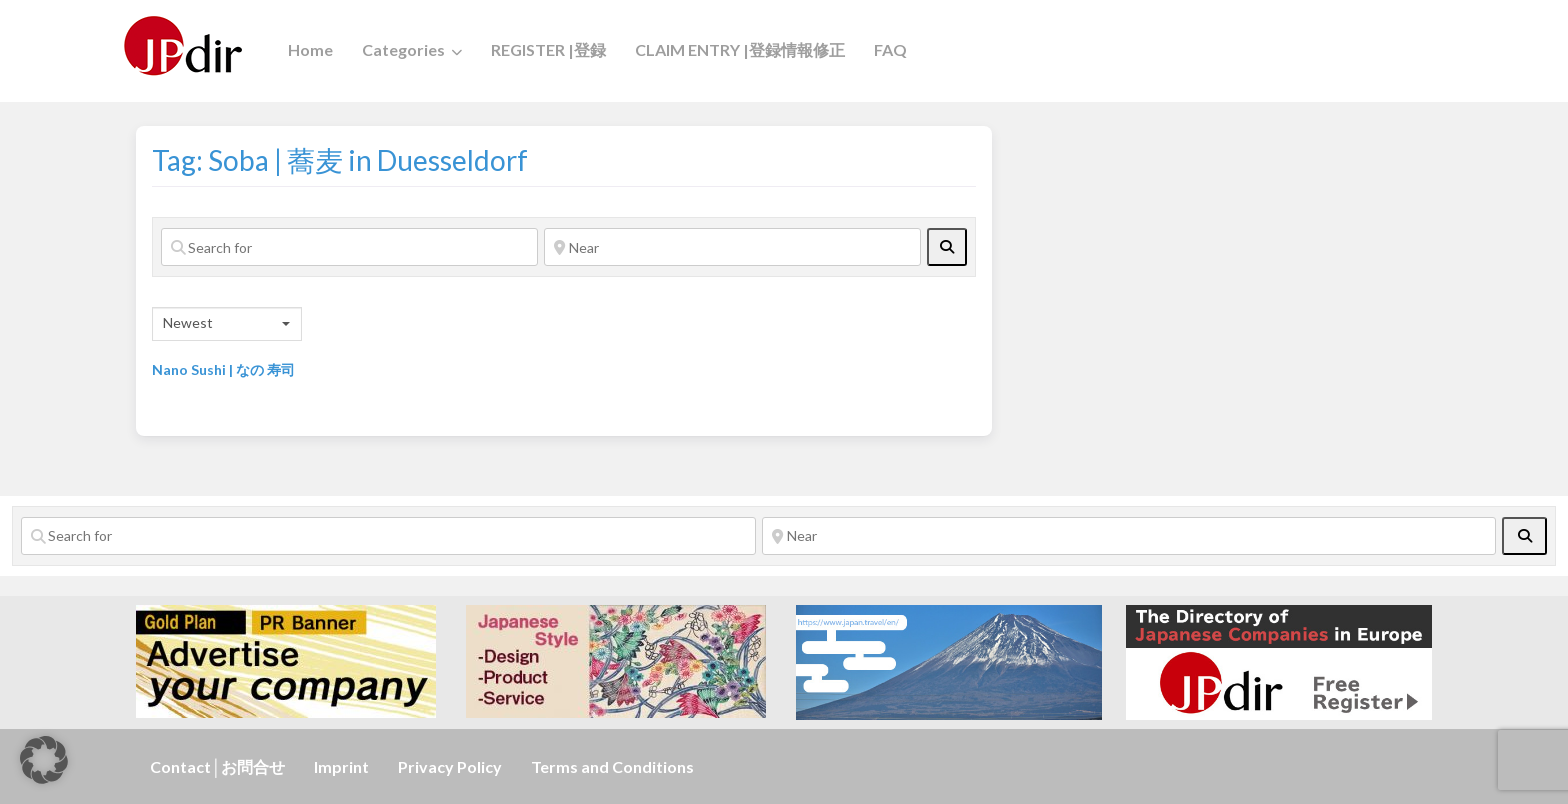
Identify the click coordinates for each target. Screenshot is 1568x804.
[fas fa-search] (947, 247)
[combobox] (227, 324)
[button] (44, 760)
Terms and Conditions (612, 766)
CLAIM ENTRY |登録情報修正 (740, 49)
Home (310, 49)
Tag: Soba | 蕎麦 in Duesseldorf (340, 160)
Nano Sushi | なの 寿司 (223, 369)
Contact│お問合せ (217, 766)
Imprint (341, 766)
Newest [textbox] (188, 322)
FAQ (890, 49)
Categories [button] (403, 49)
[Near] (732, 247)
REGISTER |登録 (548, 49)
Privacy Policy (450, 766)
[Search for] (349, 247)
